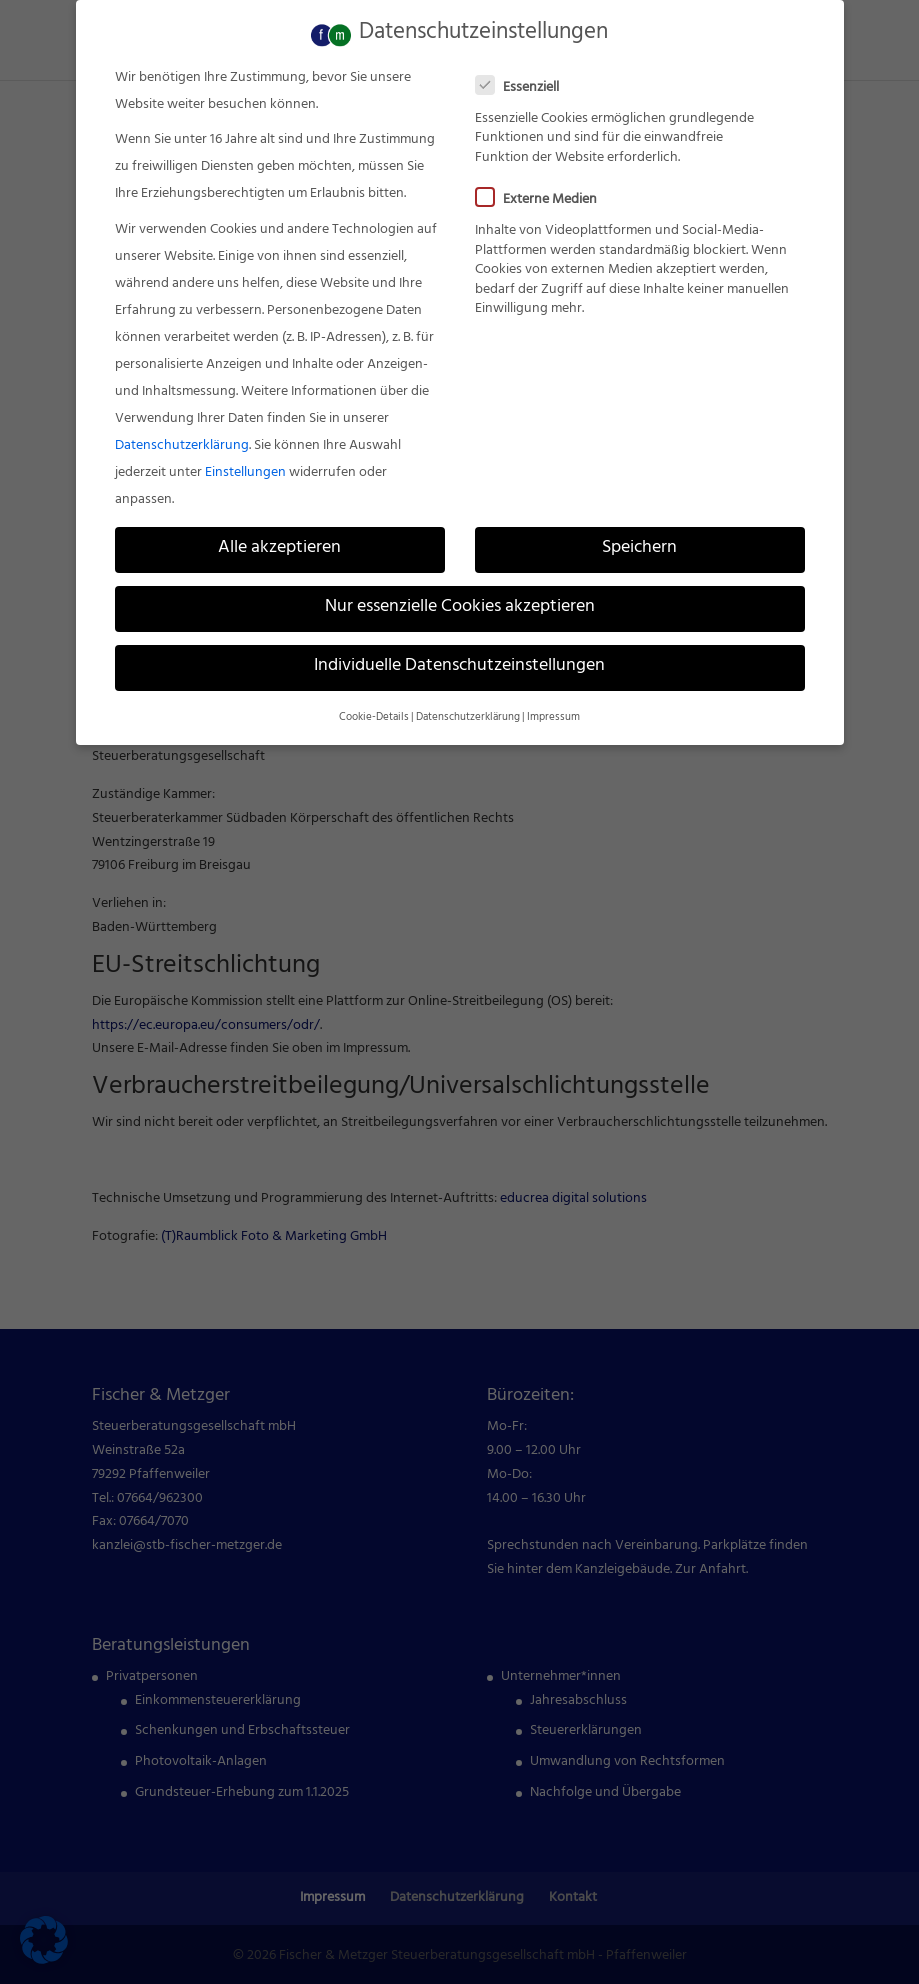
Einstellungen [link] (245, 467)
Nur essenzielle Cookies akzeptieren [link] (460, 602)
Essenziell (525, 82)
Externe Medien (544, 194)
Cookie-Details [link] (374, 712)
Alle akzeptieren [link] (279, 543)
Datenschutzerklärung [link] (182, 440)
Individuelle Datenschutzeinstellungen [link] (459, 662)
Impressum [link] (553, 712)
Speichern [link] (639, 543)
